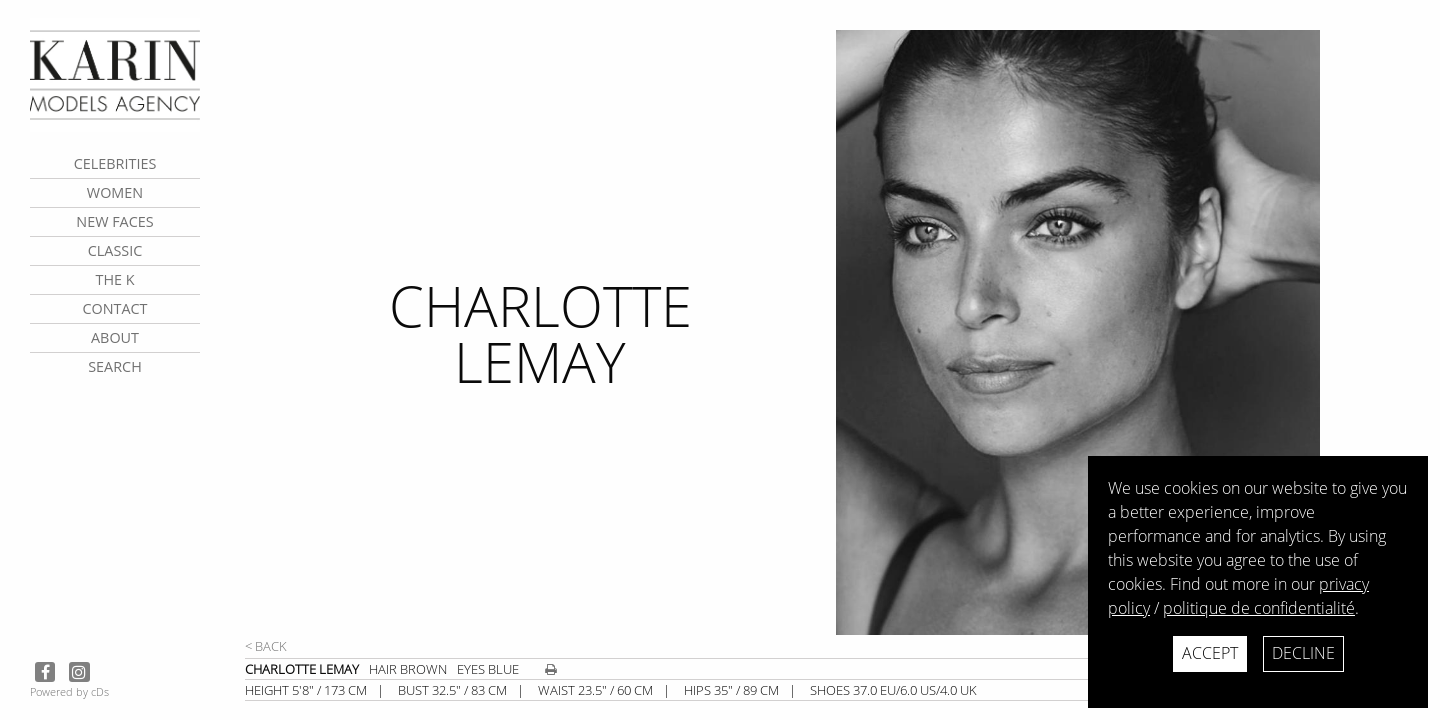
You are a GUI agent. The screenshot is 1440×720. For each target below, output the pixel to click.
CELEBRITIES (115, 163)
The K (114, 279)
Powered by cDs (69, 691)
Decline (1303, 653)
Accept (1210, 653)
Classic (115, 250)
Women (115, 192)
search (115, 366)
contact (114, 308)
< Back (266, 646)
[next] (1130, 332)
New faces (114, 221)
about (115, 337)
